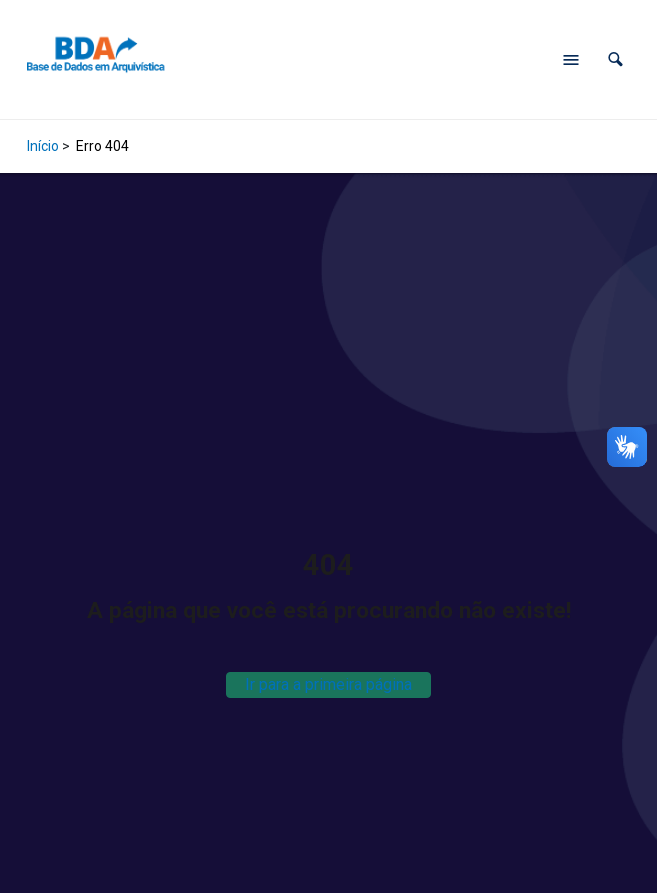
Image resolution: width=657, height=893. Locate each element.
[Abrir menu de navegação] (571, 60)
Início (43, 146)
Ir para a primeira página (328, 684)
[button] (615, 59)
